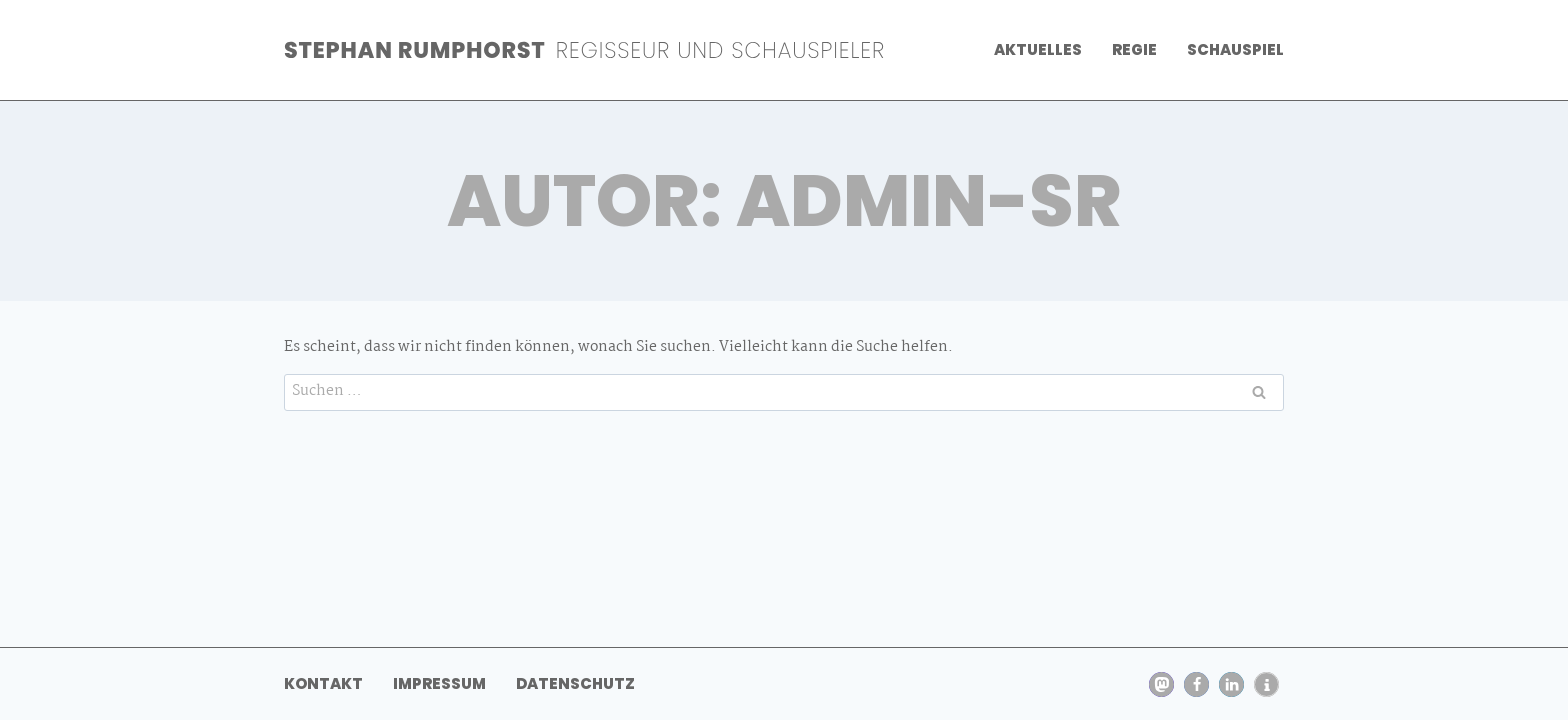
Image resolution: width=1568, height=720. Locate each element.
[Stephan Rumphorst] (584, 50)
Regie (1134, 49)
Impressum (439, 683)
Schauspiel (1235, 49)
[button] (1161, 684)
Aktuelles (1038, 49)
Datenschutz (575, 683)
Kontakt (323, 683)
